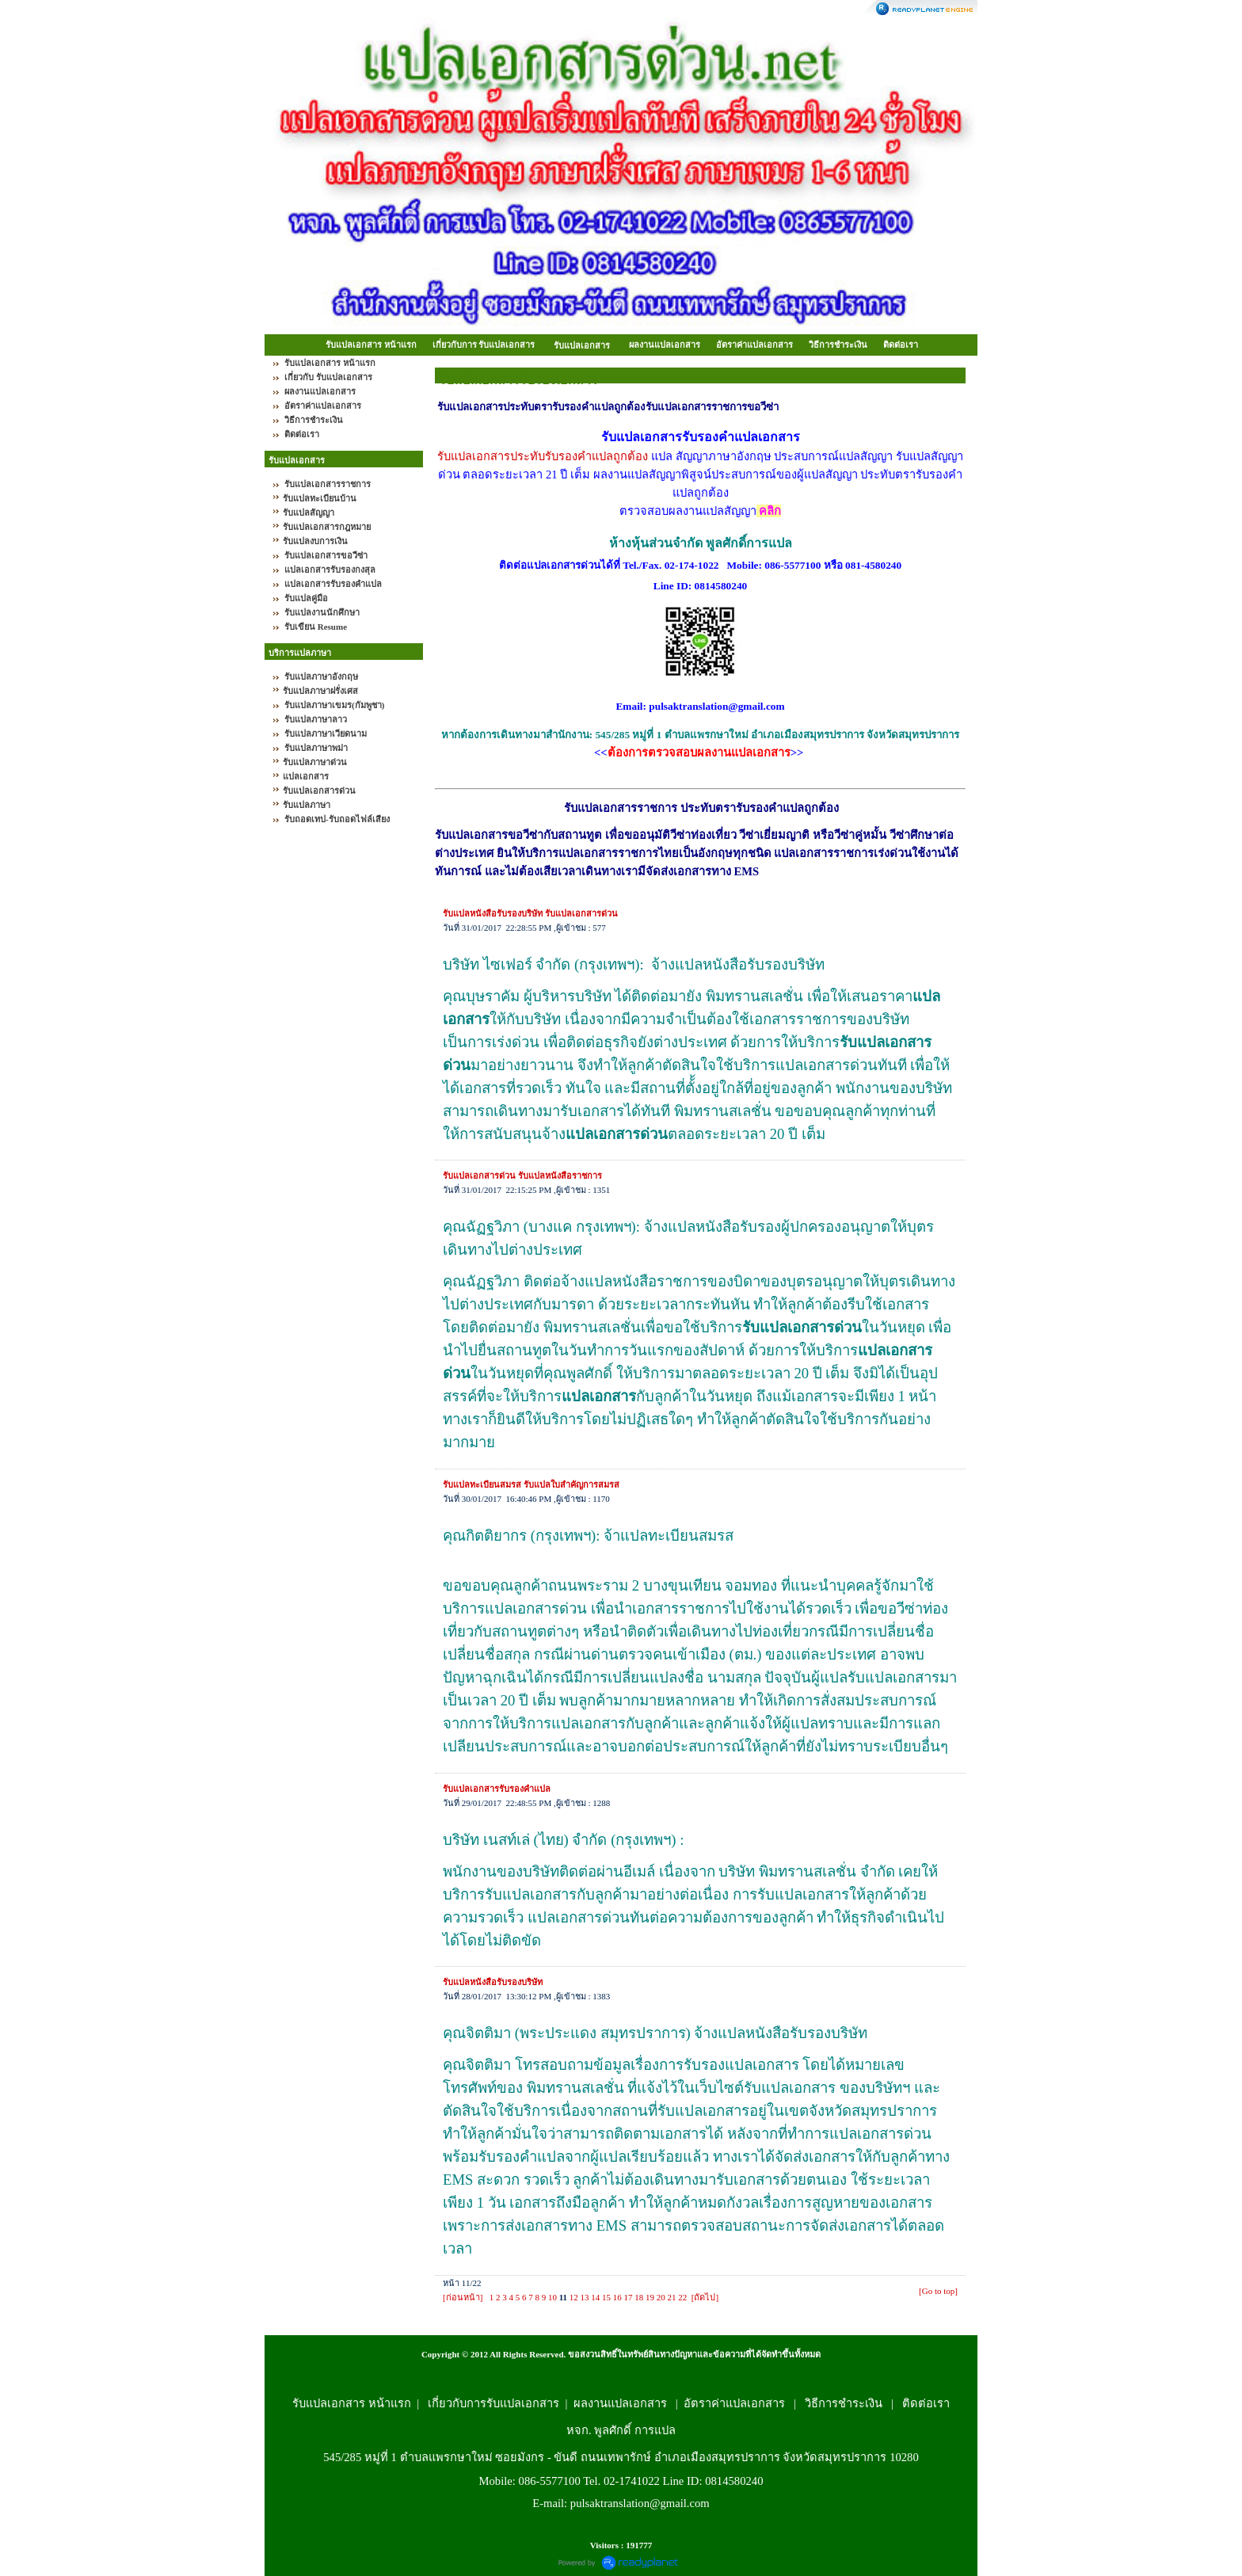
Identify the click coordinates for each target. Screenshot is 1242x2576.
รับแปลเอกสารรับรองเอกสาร (518, 380)
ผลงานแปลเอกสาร (664, 344)
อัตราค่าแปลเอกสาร (754, 344)
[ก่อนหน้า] (462, 2297)
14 (595, 2297)
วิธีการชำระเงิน (838, 344)
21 (672, 2297)
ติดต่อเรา (900, 344)
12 (574, 2297)
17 (628, 2297)
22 (682, 2297)
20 (661, 2297)
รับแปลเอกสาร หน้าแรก (371, 344)
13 (585, 2297)
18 (638, 2297)
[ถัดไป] (704, 2297)
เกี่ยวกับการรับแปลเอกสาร (493, 2403)
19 (650, 2297)
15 (606, 2297)
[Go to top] (938, 2291)
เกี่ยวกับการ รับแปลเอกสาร (483, 344)
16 (617, 2297)
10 (552, 2297)
